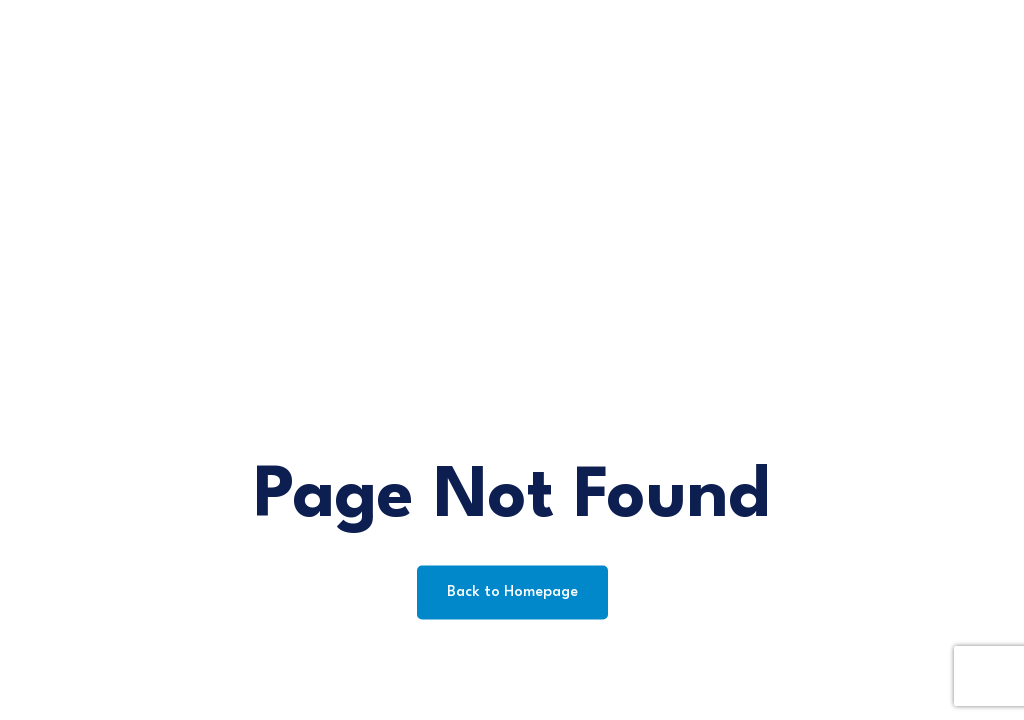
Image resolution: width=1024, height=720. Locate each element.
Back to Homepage (512, 592)
